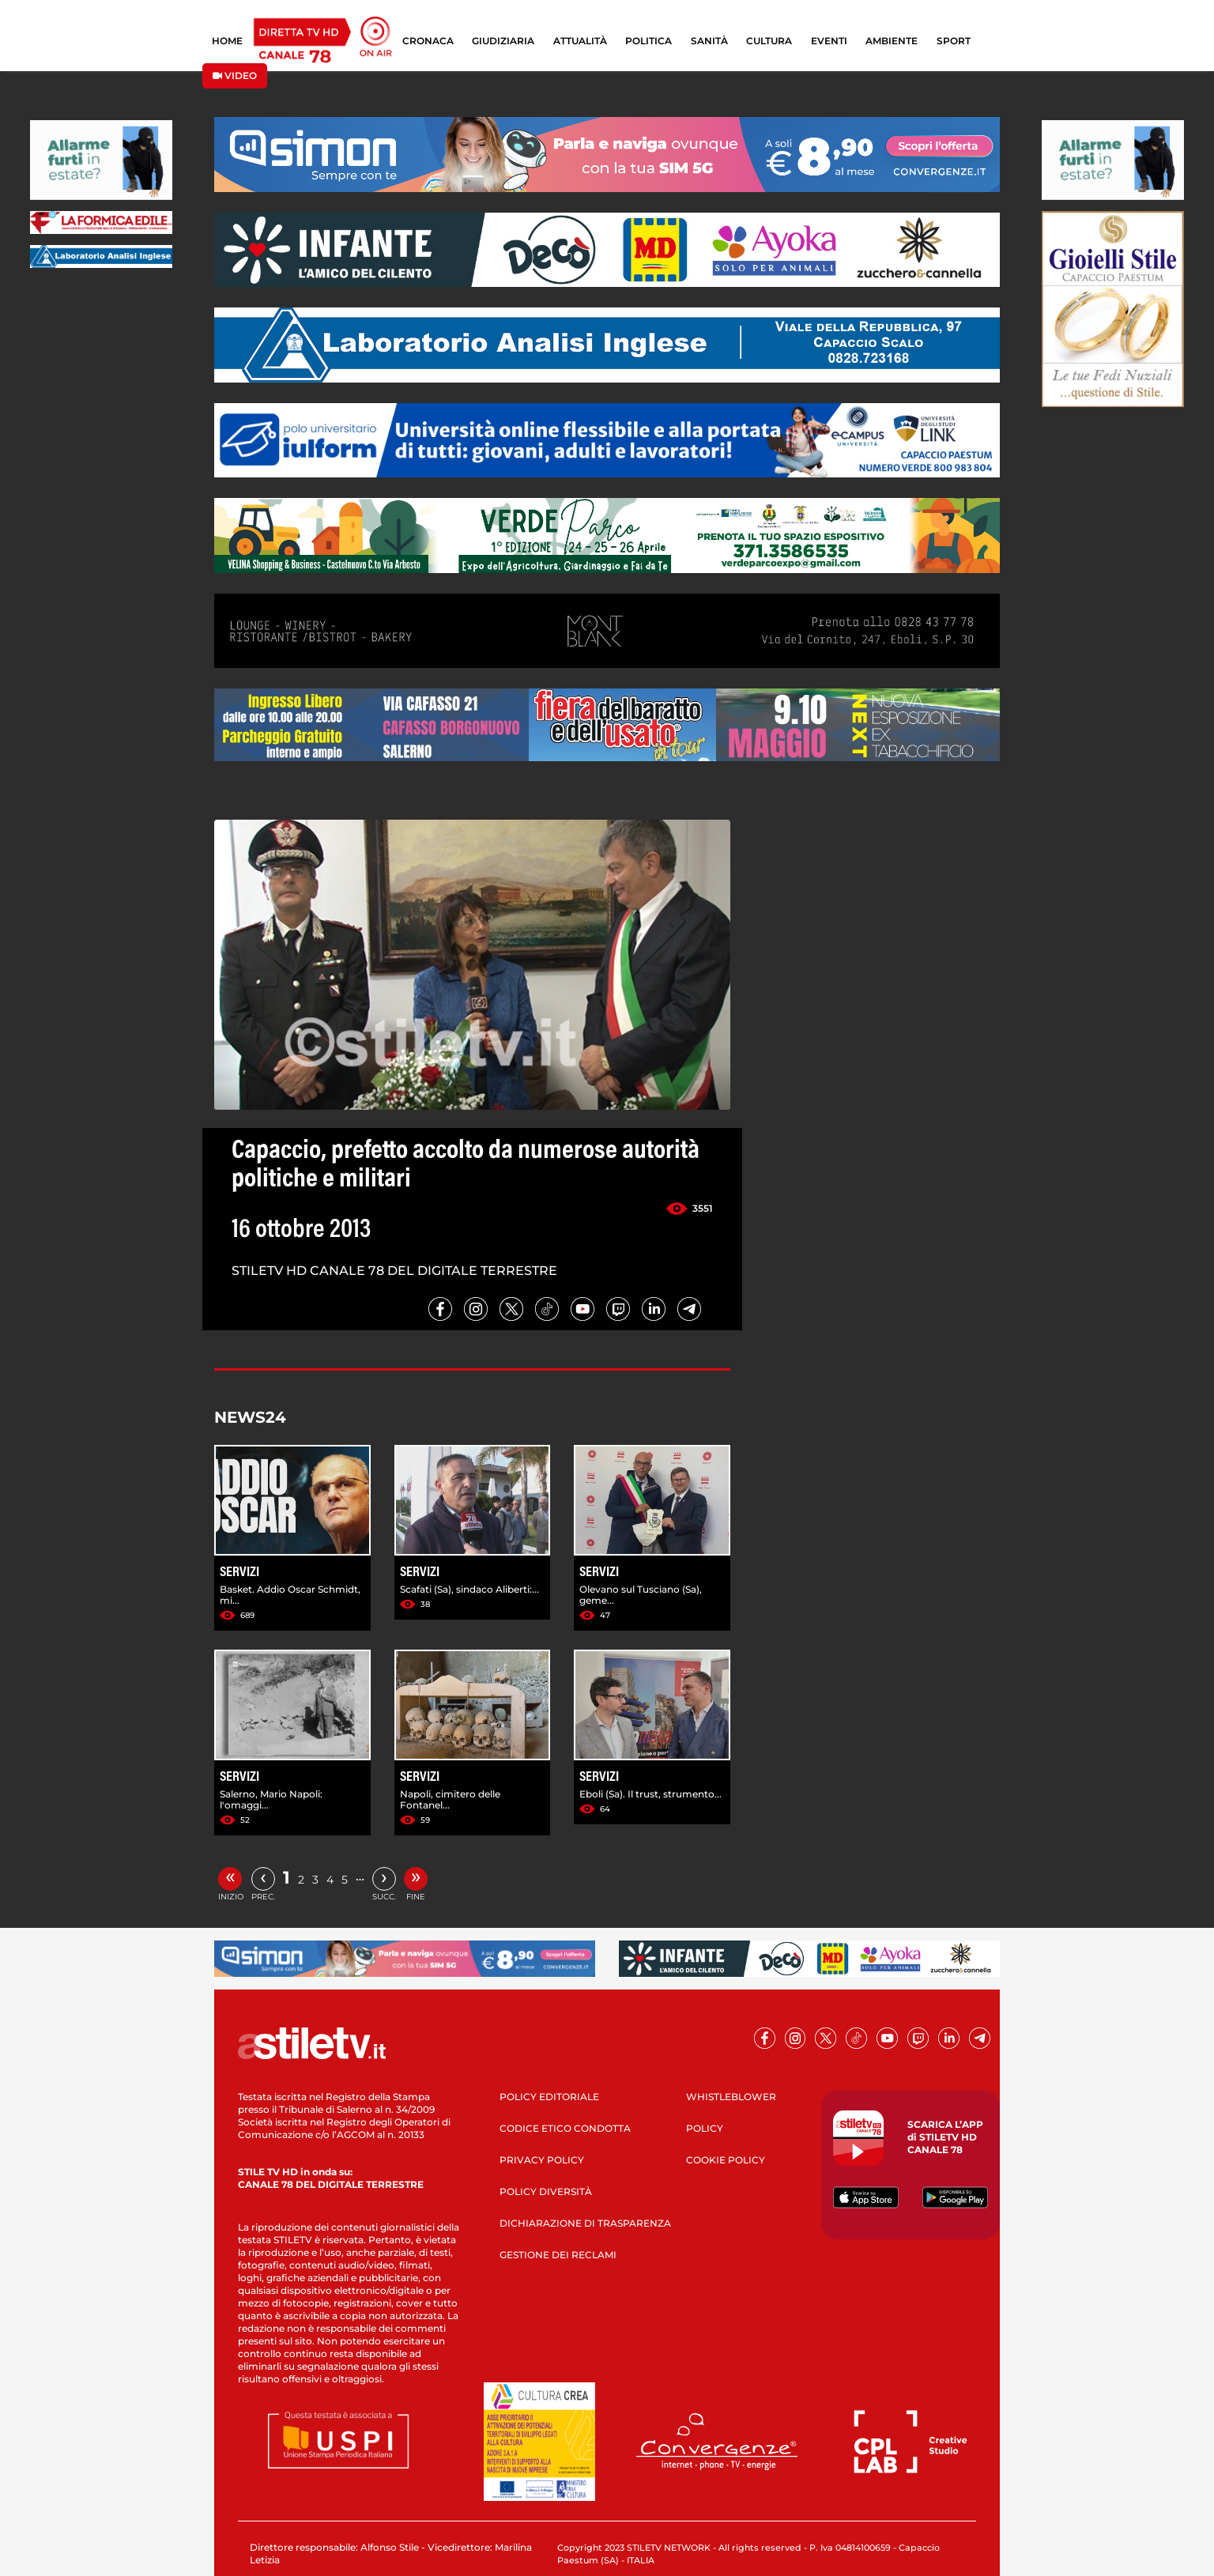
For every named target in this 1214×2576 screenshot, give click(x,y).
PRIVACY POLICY (542, 2160)
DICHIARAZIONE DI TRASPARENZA (585, 2223)
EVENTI (829, 41)
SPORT (954, 41)
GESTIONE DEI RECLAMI (558, 2255)
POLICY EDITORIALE (549, 2097)
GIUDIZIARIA (503, 41)
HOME (227, 41)
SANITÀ (709, 41)
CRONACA (428, 41)
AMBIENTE (891, 41)
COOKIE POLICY (725, 2160)
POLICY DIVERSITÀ (546, 2191)
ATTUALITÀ (580, 41)
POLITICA (648, 41)
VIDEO (235, 75)
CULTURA (769, 41)
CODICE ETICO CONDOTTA (565, 2128)
